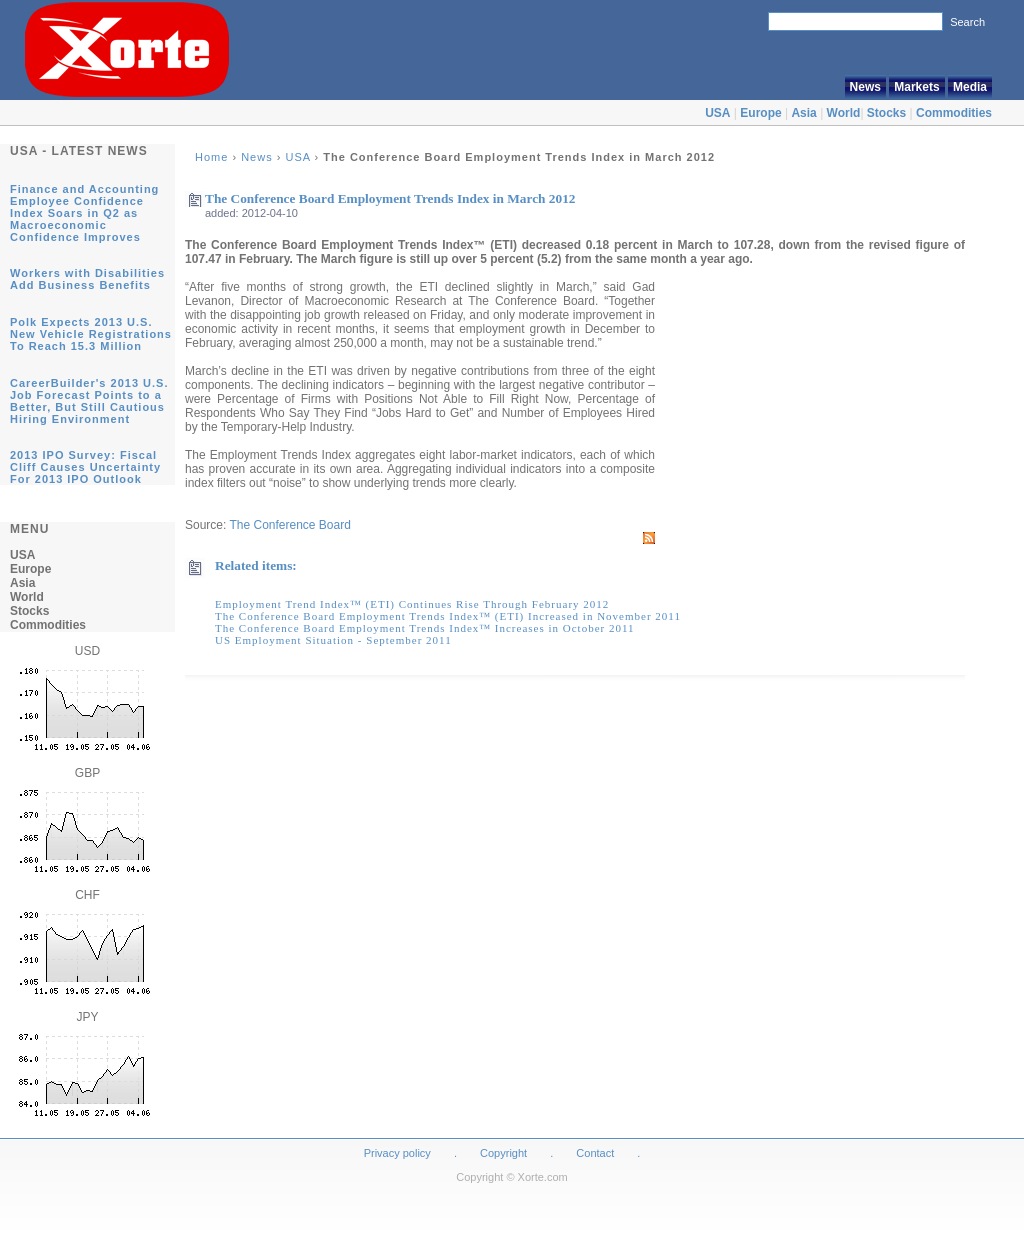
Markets (916, 87)
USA (717, 113)
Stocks (886, 113)
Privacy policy (397, 1153)
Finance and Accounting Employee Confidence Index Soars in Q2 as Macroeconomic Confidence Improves (84, 213)
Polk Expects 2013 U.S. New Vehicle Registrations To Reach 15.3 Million (91, 334)
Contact (595, 1153)
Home (211, 157)
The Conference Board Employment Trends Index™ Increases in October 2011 (425, 628)
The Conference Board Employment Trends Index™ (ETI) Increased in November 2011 (448, 616)
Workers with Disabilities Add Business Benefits (87, 279)
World (844, 113)
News (865, 87)
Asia (803, 113)
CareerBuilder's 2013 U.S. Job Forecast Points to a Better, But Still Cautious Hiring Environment (89, 401)
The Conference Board (289, 525)
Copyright (503, 1153)
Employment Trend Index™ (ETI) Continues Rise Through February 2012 (412, 604)
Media (970, 87)
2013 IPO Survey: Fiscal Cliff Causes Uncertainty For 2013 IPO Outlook (85, 467)
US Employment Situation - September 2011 (333, 640)
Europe (760, 113)
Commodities (954, 113)
